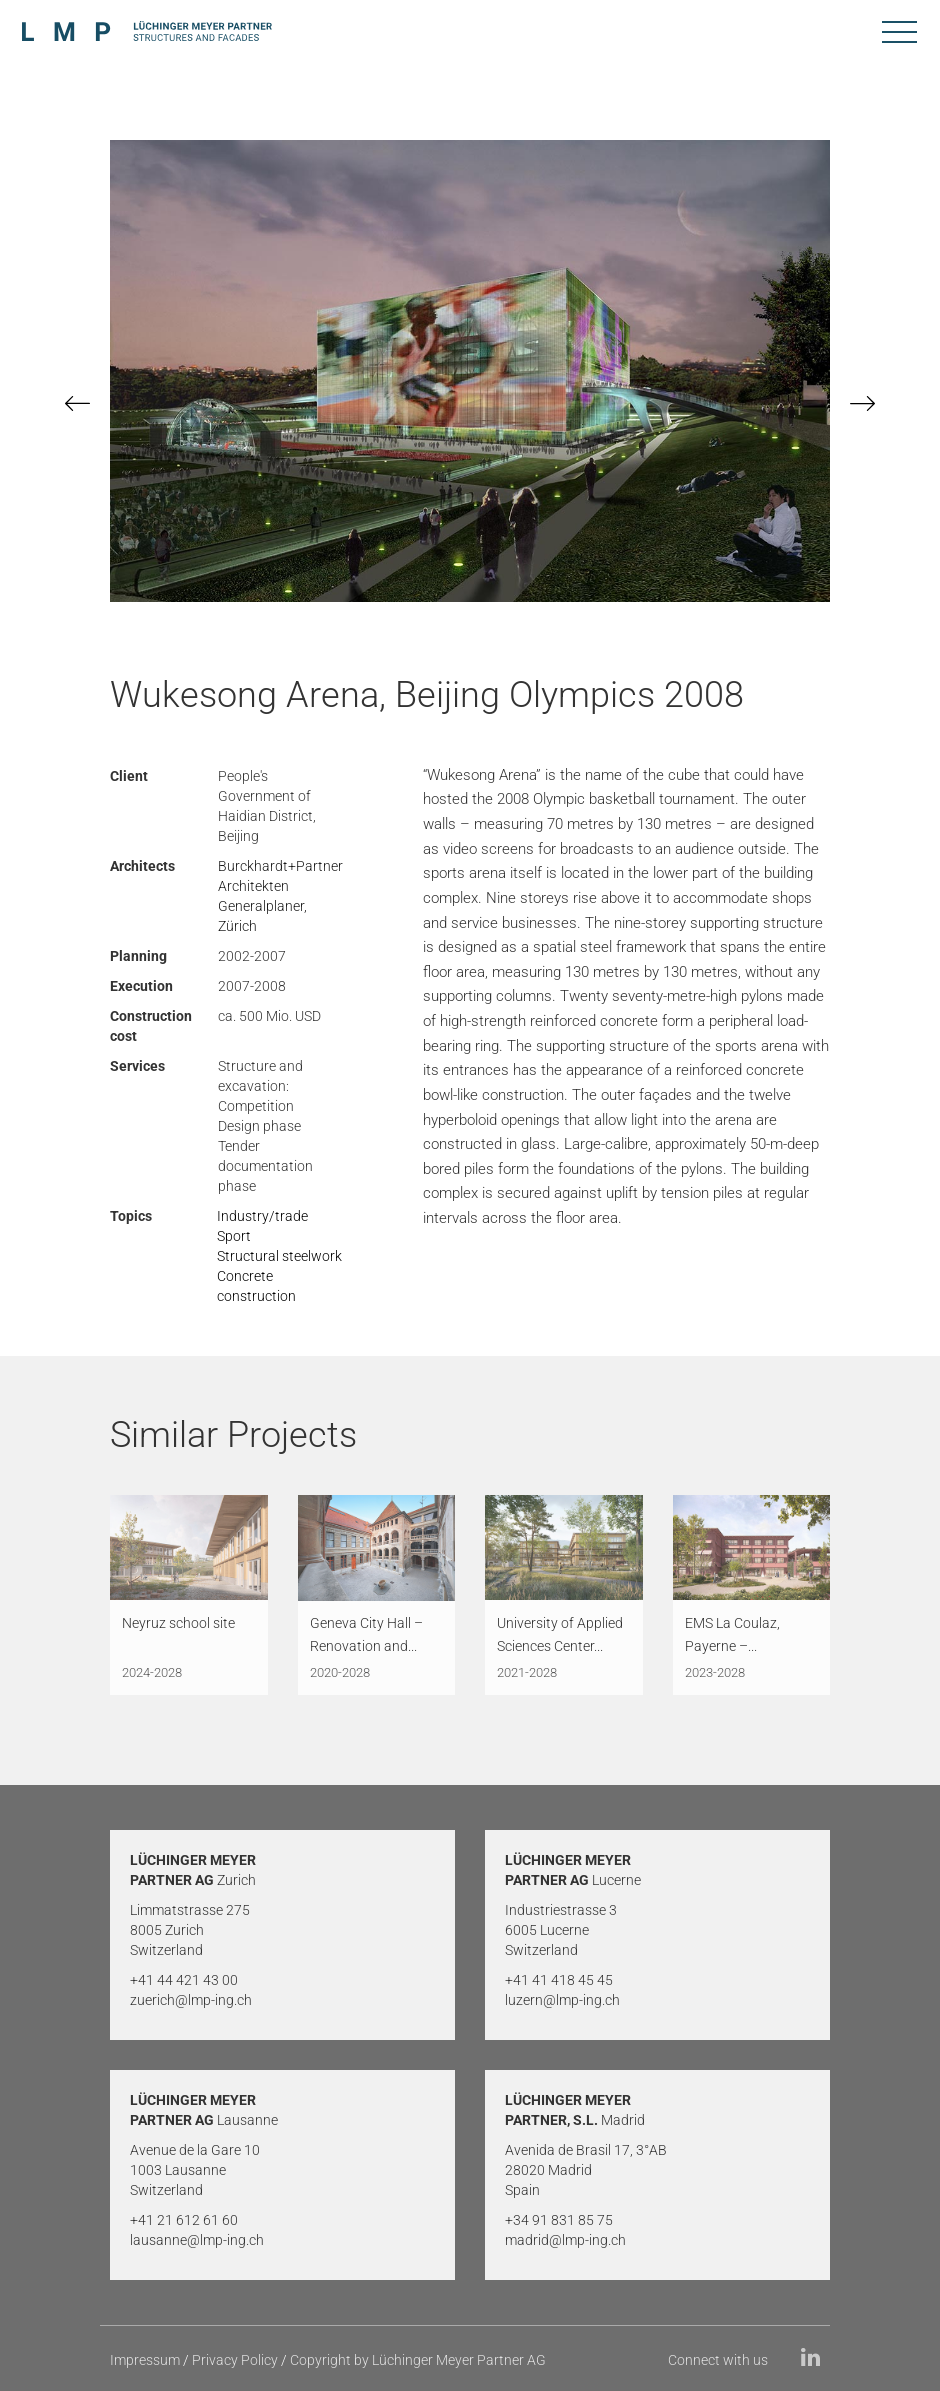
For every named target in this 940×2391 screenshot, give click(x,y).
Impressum (145, 2360)
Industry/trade (262, 1216)
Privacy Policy (235, 2360)
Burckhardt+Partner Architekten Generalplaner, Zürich (280, 896)
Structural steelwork (279, 1256)
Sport (234, 1236)
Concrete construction (256, 1286)
